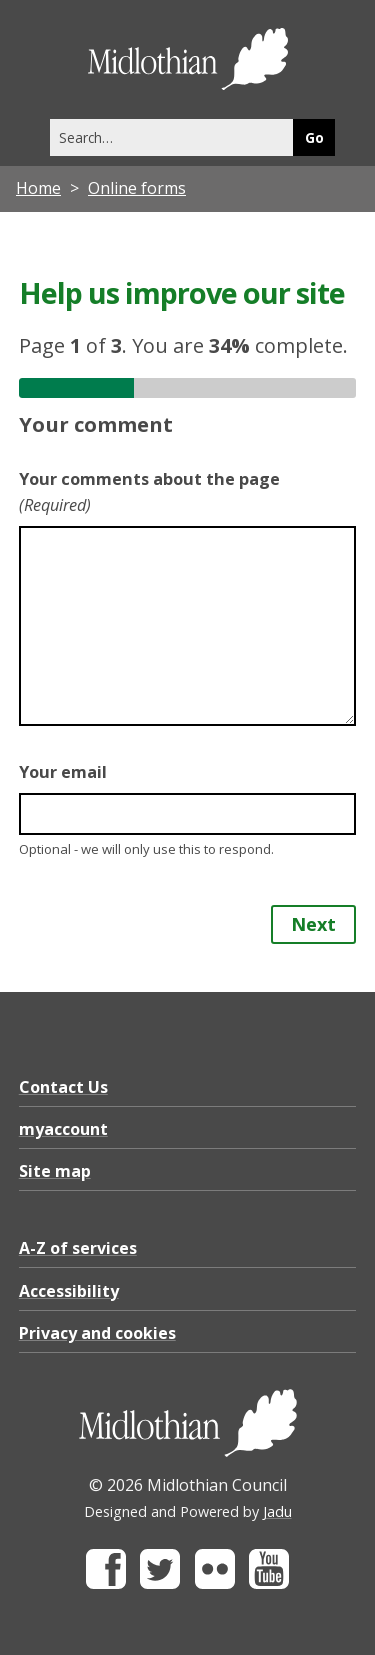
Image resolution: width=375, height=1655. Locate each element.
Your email (63, 772)
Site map (55, 1171)
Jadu (277, 1511)
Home (38, 188)
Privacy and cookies (97, 1333)
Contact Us (63, 1087)
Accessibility (69, 1291)
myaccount (63, 1129)
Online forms (137, 188)
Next (313, 924)
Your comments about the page (149, 492)
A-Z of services (78, 1248)
